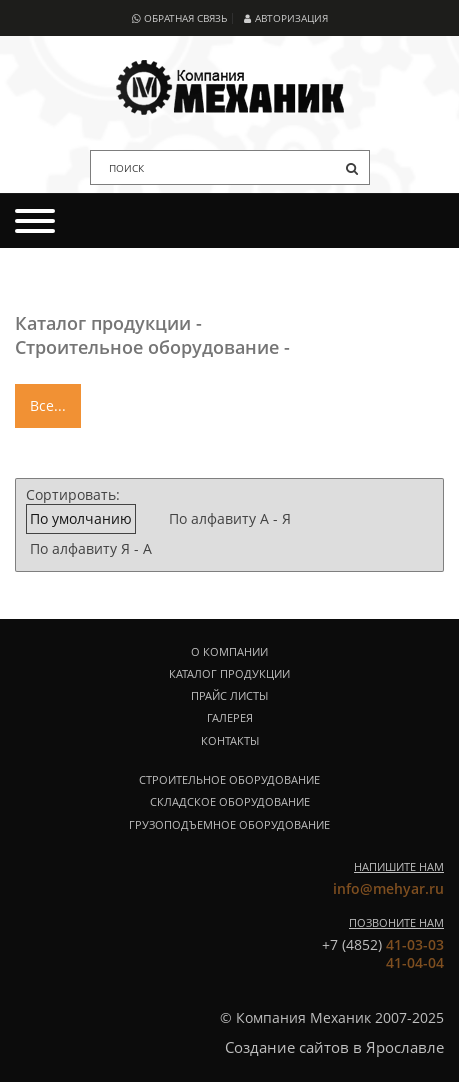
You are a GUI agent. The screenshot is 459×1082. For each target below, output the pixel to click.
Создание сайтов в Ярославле (334, 1047)
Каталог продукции (229, 674)
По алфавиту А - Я (230, 518)
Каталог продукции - (108, 323)
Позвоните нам (396, 922)
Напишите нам (399, 866)
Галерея (230, 718)
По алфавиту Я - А (91, 548)
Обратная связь (179, 18)
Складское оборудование (230, 802)
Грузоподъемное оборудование (229, 825)
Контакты (230, 741)
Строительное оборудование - (152, 347)
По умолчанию (81, 518)
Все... (48, 405)
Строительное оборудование (229, 780)
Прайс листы (229, 696)
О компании (229, 652)
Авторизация (285, 18)
